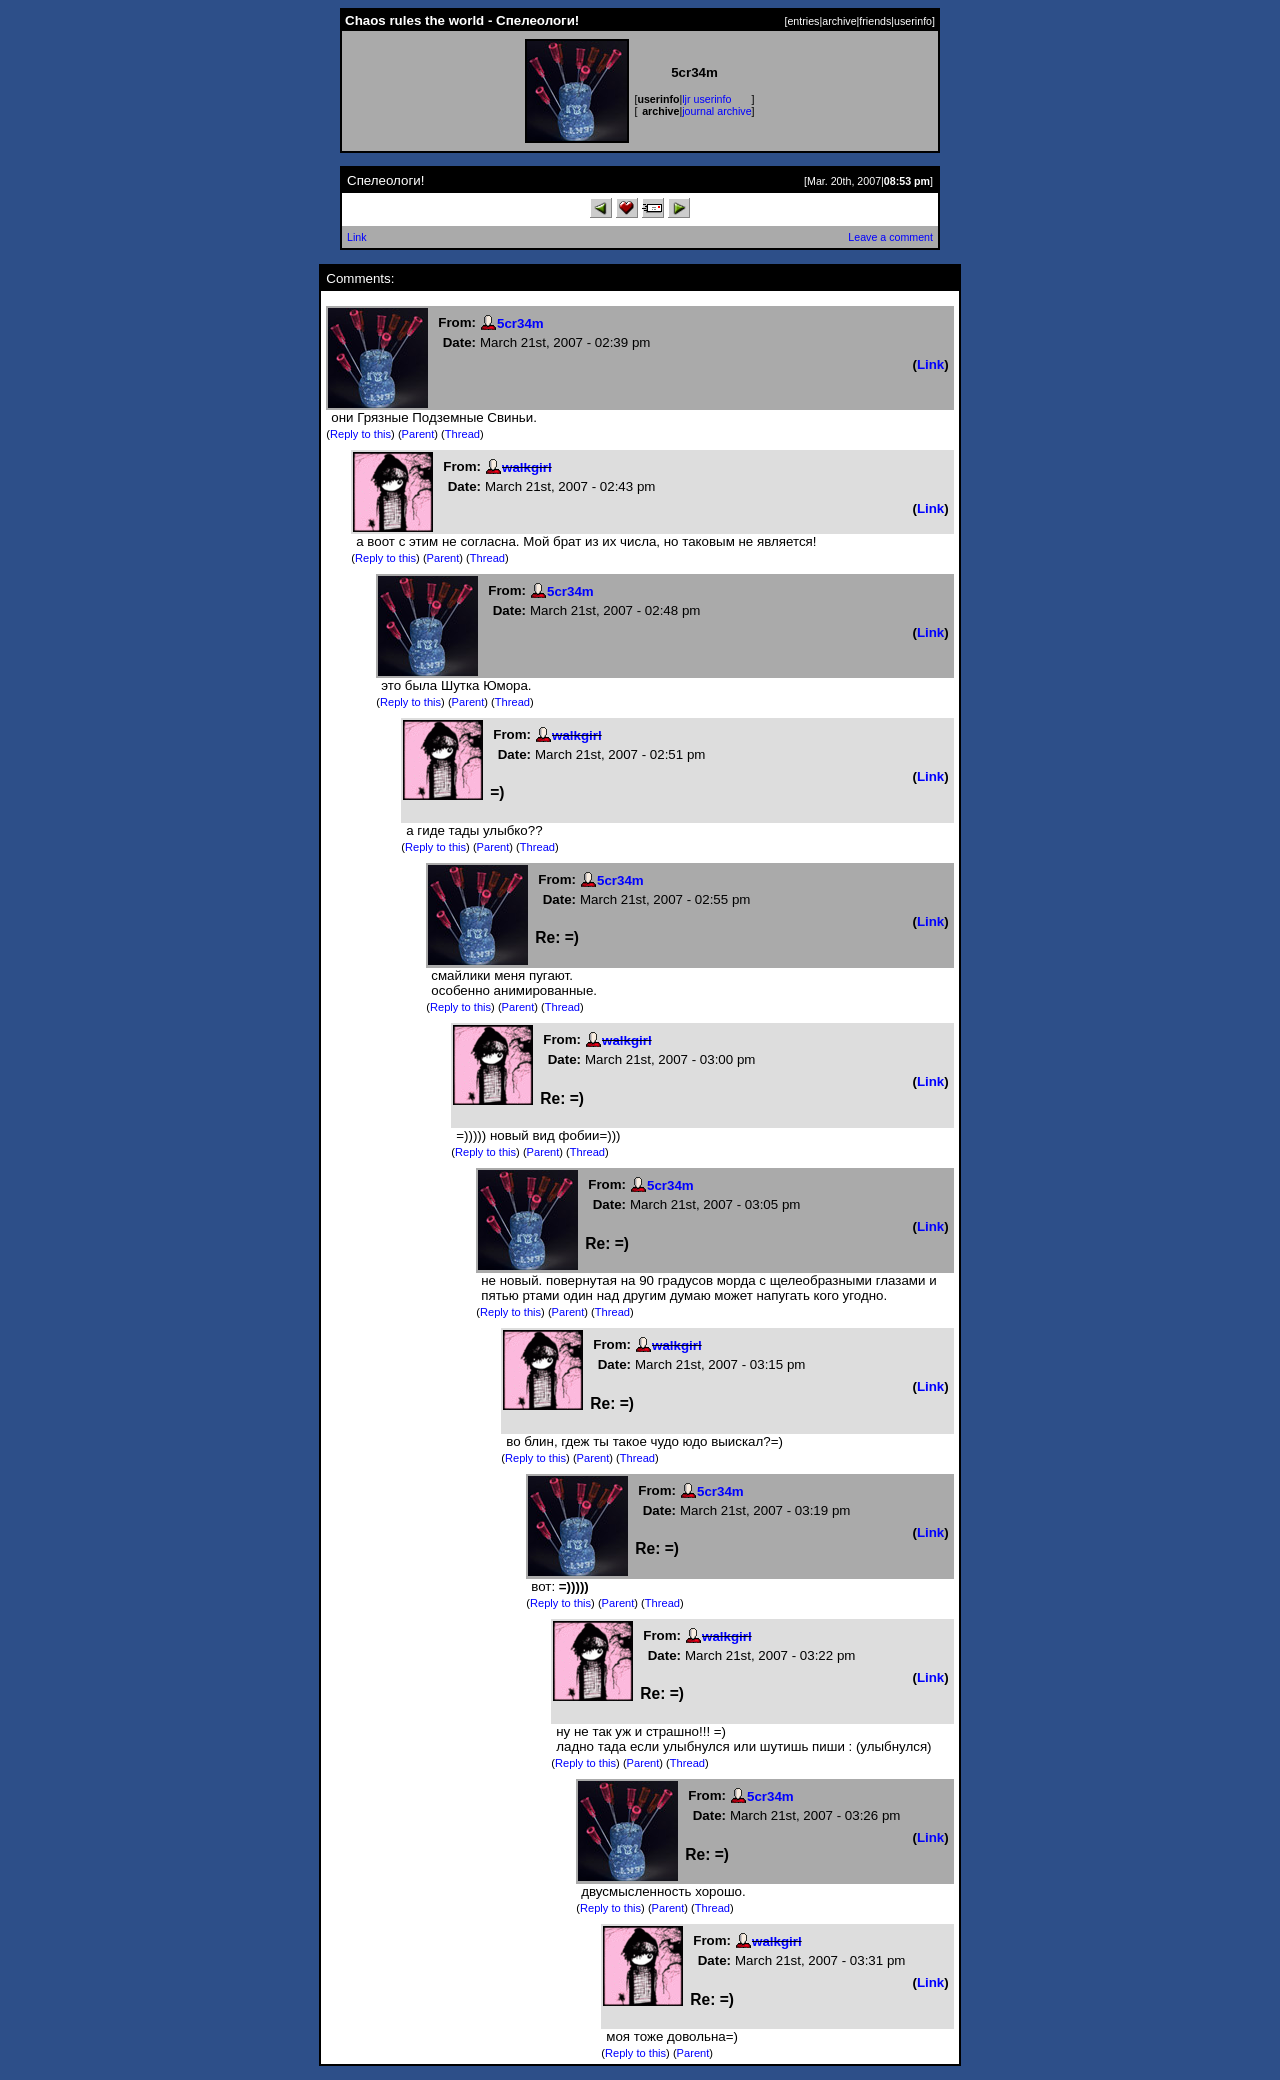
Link (357, 237)
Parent (418, 434)
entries (803, 21)
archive (839, 21)
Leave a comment (890, 237)
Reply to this (360, 434)
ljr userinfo (706, 99)
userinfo (913, 21)
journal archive (716, 111)
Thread (462, 434)
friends (875, 21)
